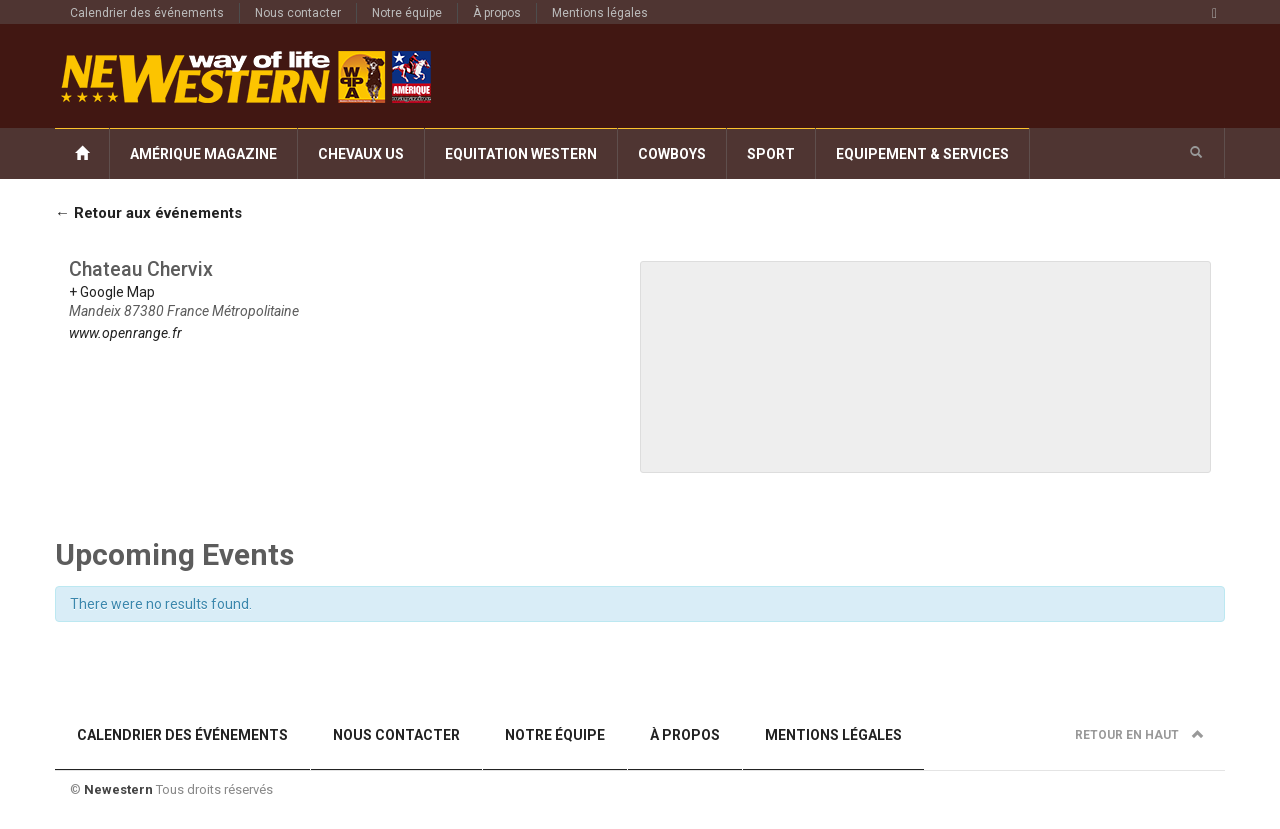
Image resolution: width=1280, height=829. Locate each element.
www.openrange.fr (125, 333)
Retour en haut (1139, 735)
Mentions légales (600, 13)
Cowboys (672, 154)
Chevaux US (361, 154)
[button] (1196, 153)
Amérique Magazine (203, 154)
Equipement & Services (922, 154)
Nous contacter (298, 13)
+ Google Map (112, 292)
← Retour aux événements (148, 213)
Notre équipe (407, 13)
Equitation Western (521, 154)
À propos (497, 13)
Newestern (118, 789)
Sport (771, 154)
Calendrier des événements (147, 13)
